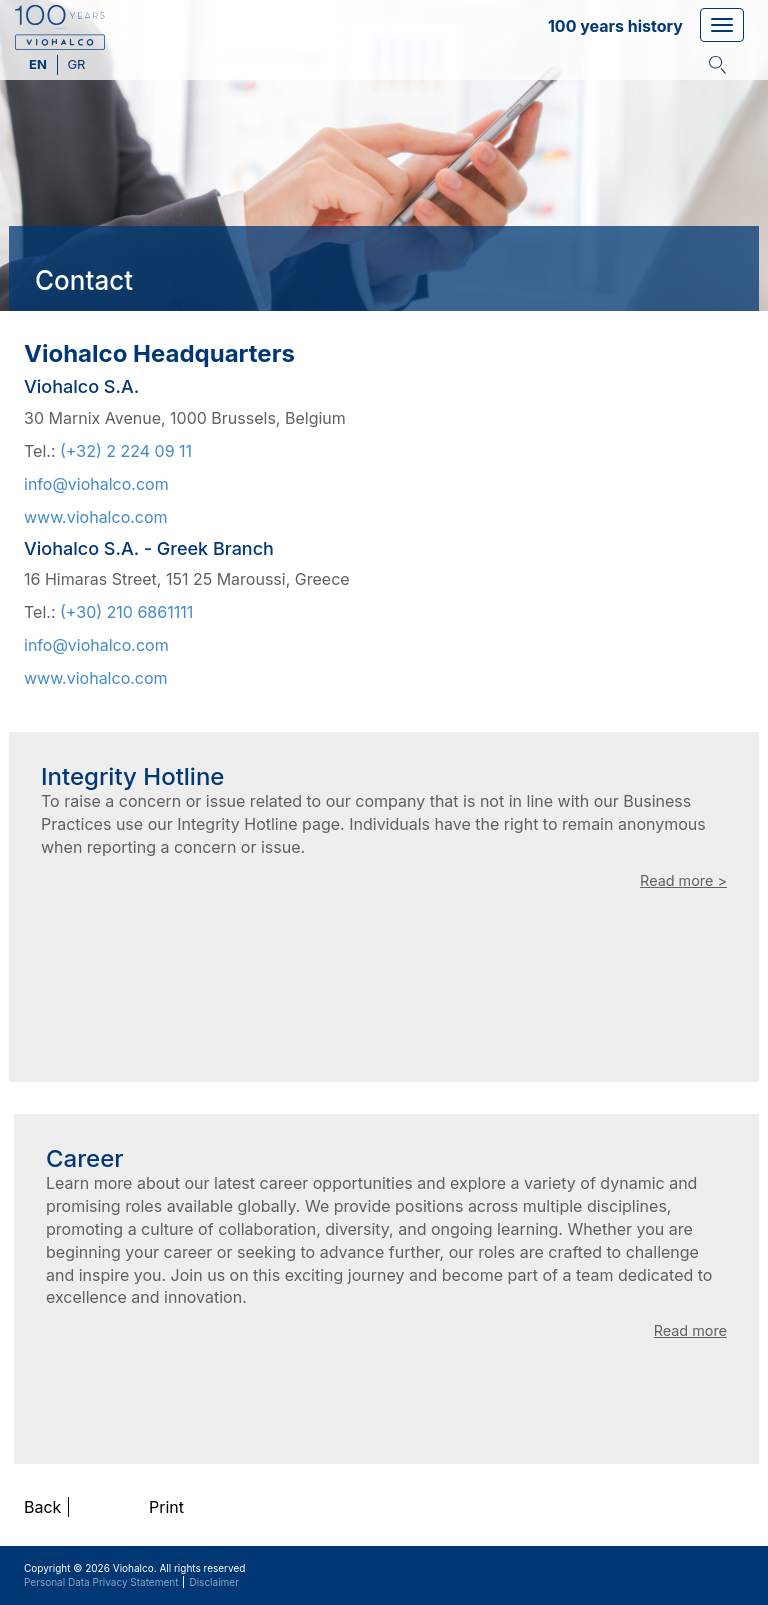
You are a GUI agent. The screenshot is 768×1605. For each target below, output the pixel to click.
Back (42, 1507)
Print (166, 1507)
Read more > (683, 880)
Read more (690, 1330)
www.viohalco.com (96, 517)
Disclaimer (213, 1582)
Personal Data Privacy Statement (101, 1582)
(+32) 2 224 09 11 (126, 451)
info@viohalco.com (96, 484)
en (39, 64)
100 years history (615, 26)
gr (76, 64)
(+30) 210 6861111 (126, 612)
